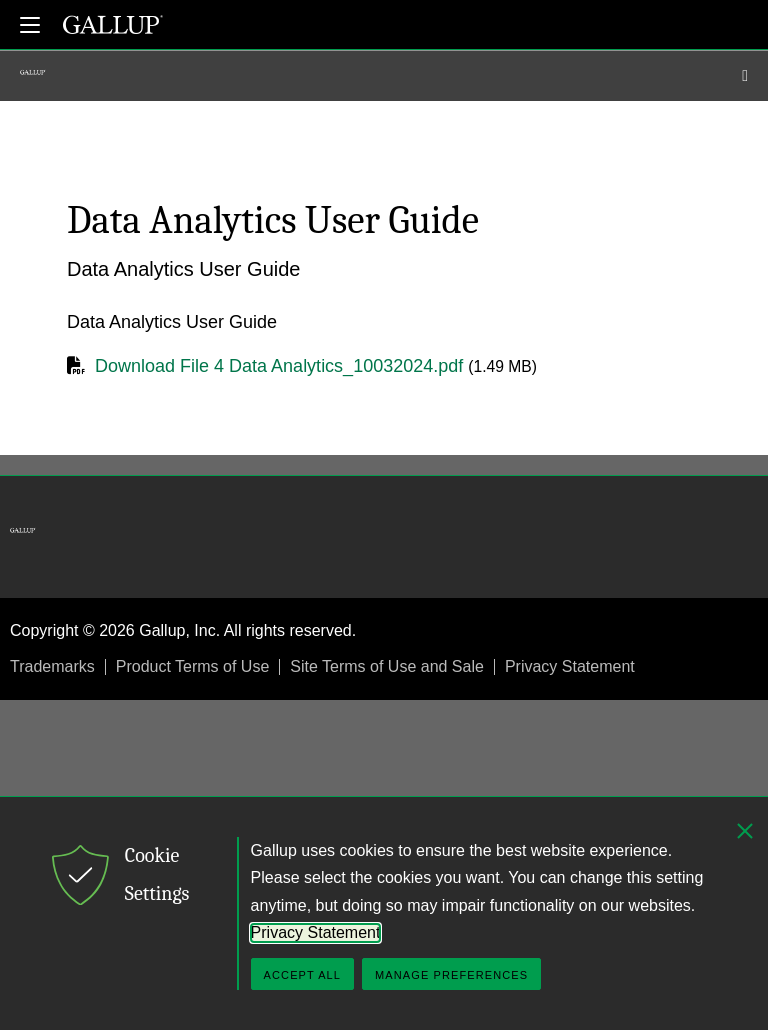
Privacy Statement (570, 666)
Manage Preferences (451, 975)
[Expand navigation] (30, 25)
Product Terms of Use (193, 666)
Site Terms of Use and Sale (387, 666)
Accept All (302, 975)
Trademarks (52, 666)
